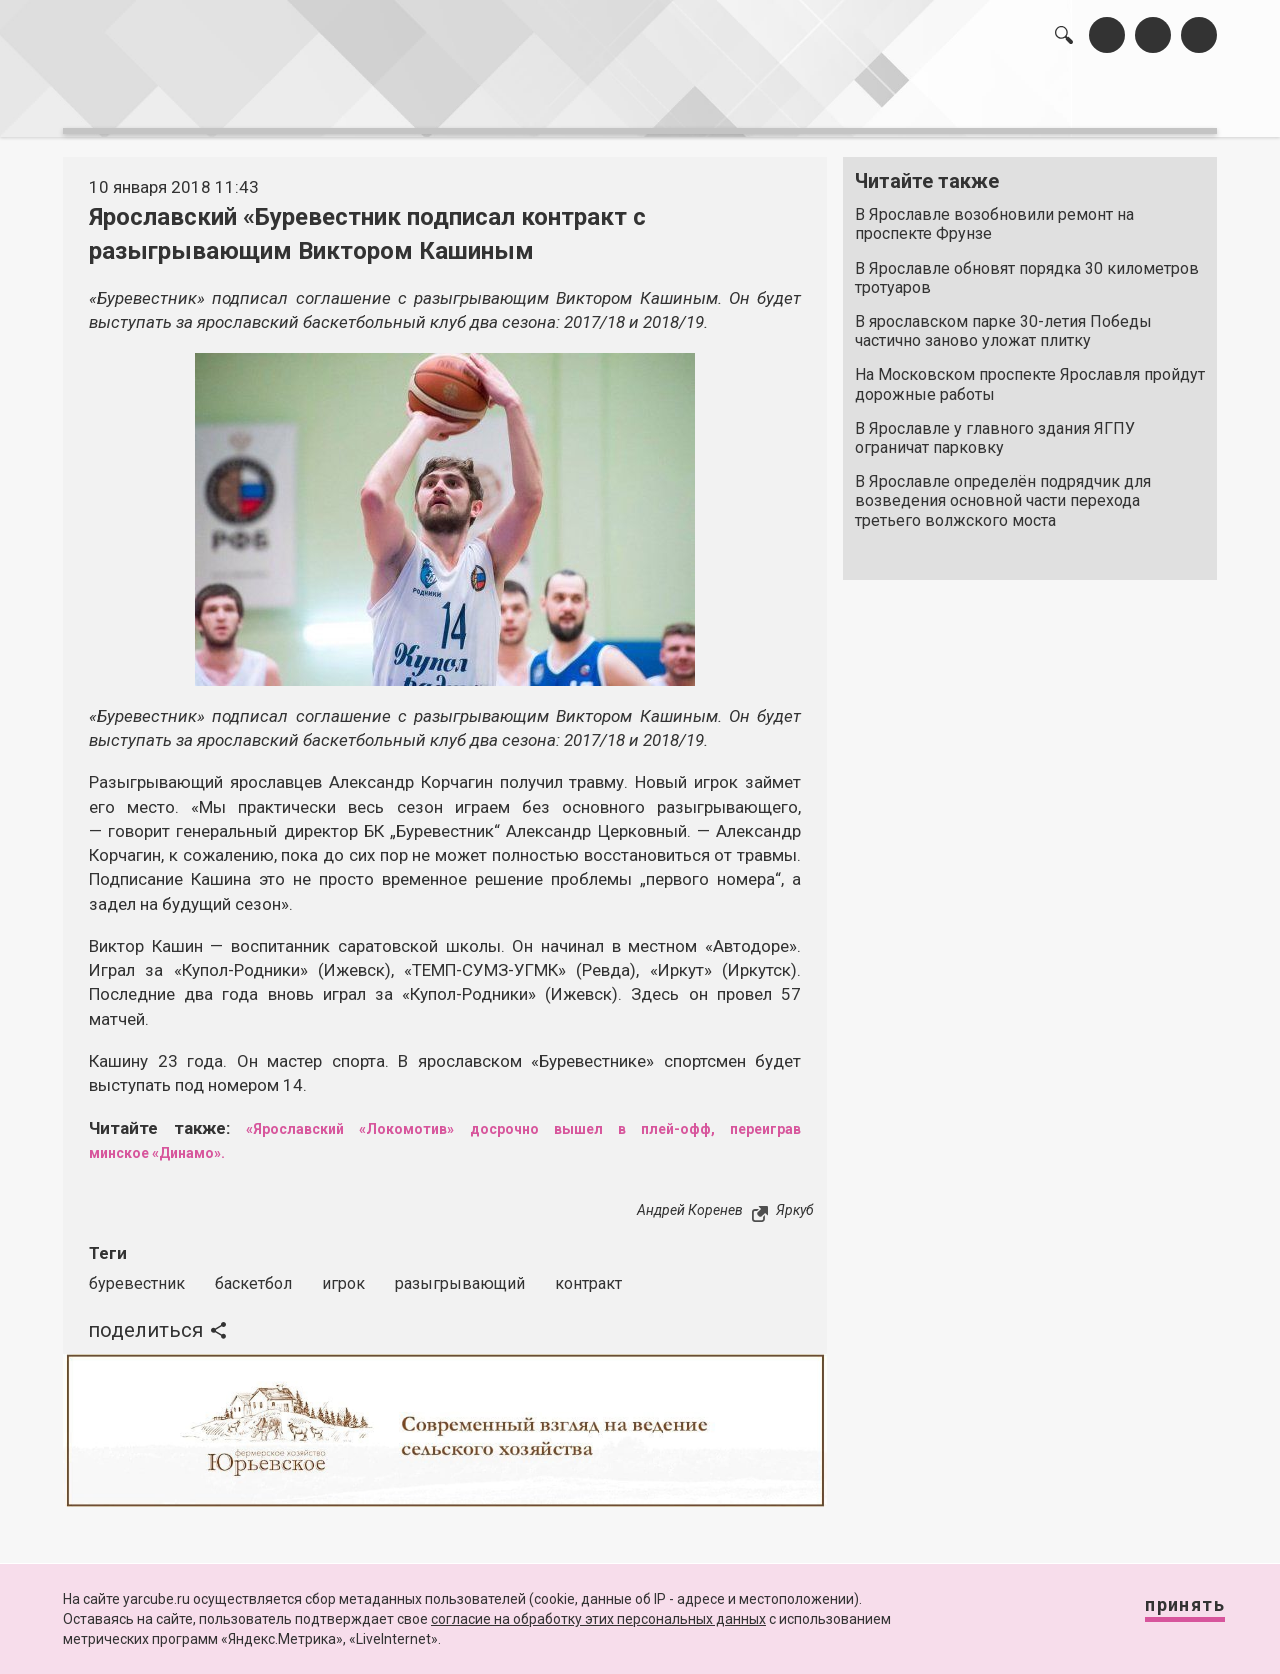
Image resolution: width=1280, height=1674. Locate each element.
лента (346, 100)
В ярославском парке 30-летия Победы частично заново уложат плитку (1003, 321)
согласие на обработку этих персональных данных (598, 1619)
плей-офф (664, 1117)
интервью (591, 100)
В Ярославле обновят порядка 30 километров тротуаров (1027, 267)
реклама (1131, 100)
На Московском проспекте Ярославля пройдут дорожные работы (1030, 374)
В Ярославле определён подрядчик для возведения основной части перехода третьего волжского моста (1003, 490)
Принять (1165, 1613)
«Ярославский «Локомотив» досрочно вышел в (423, 1117)
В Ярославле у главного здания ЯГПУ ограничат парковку (995, 428)
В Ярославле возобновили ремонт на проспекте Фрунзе (994, 214)
